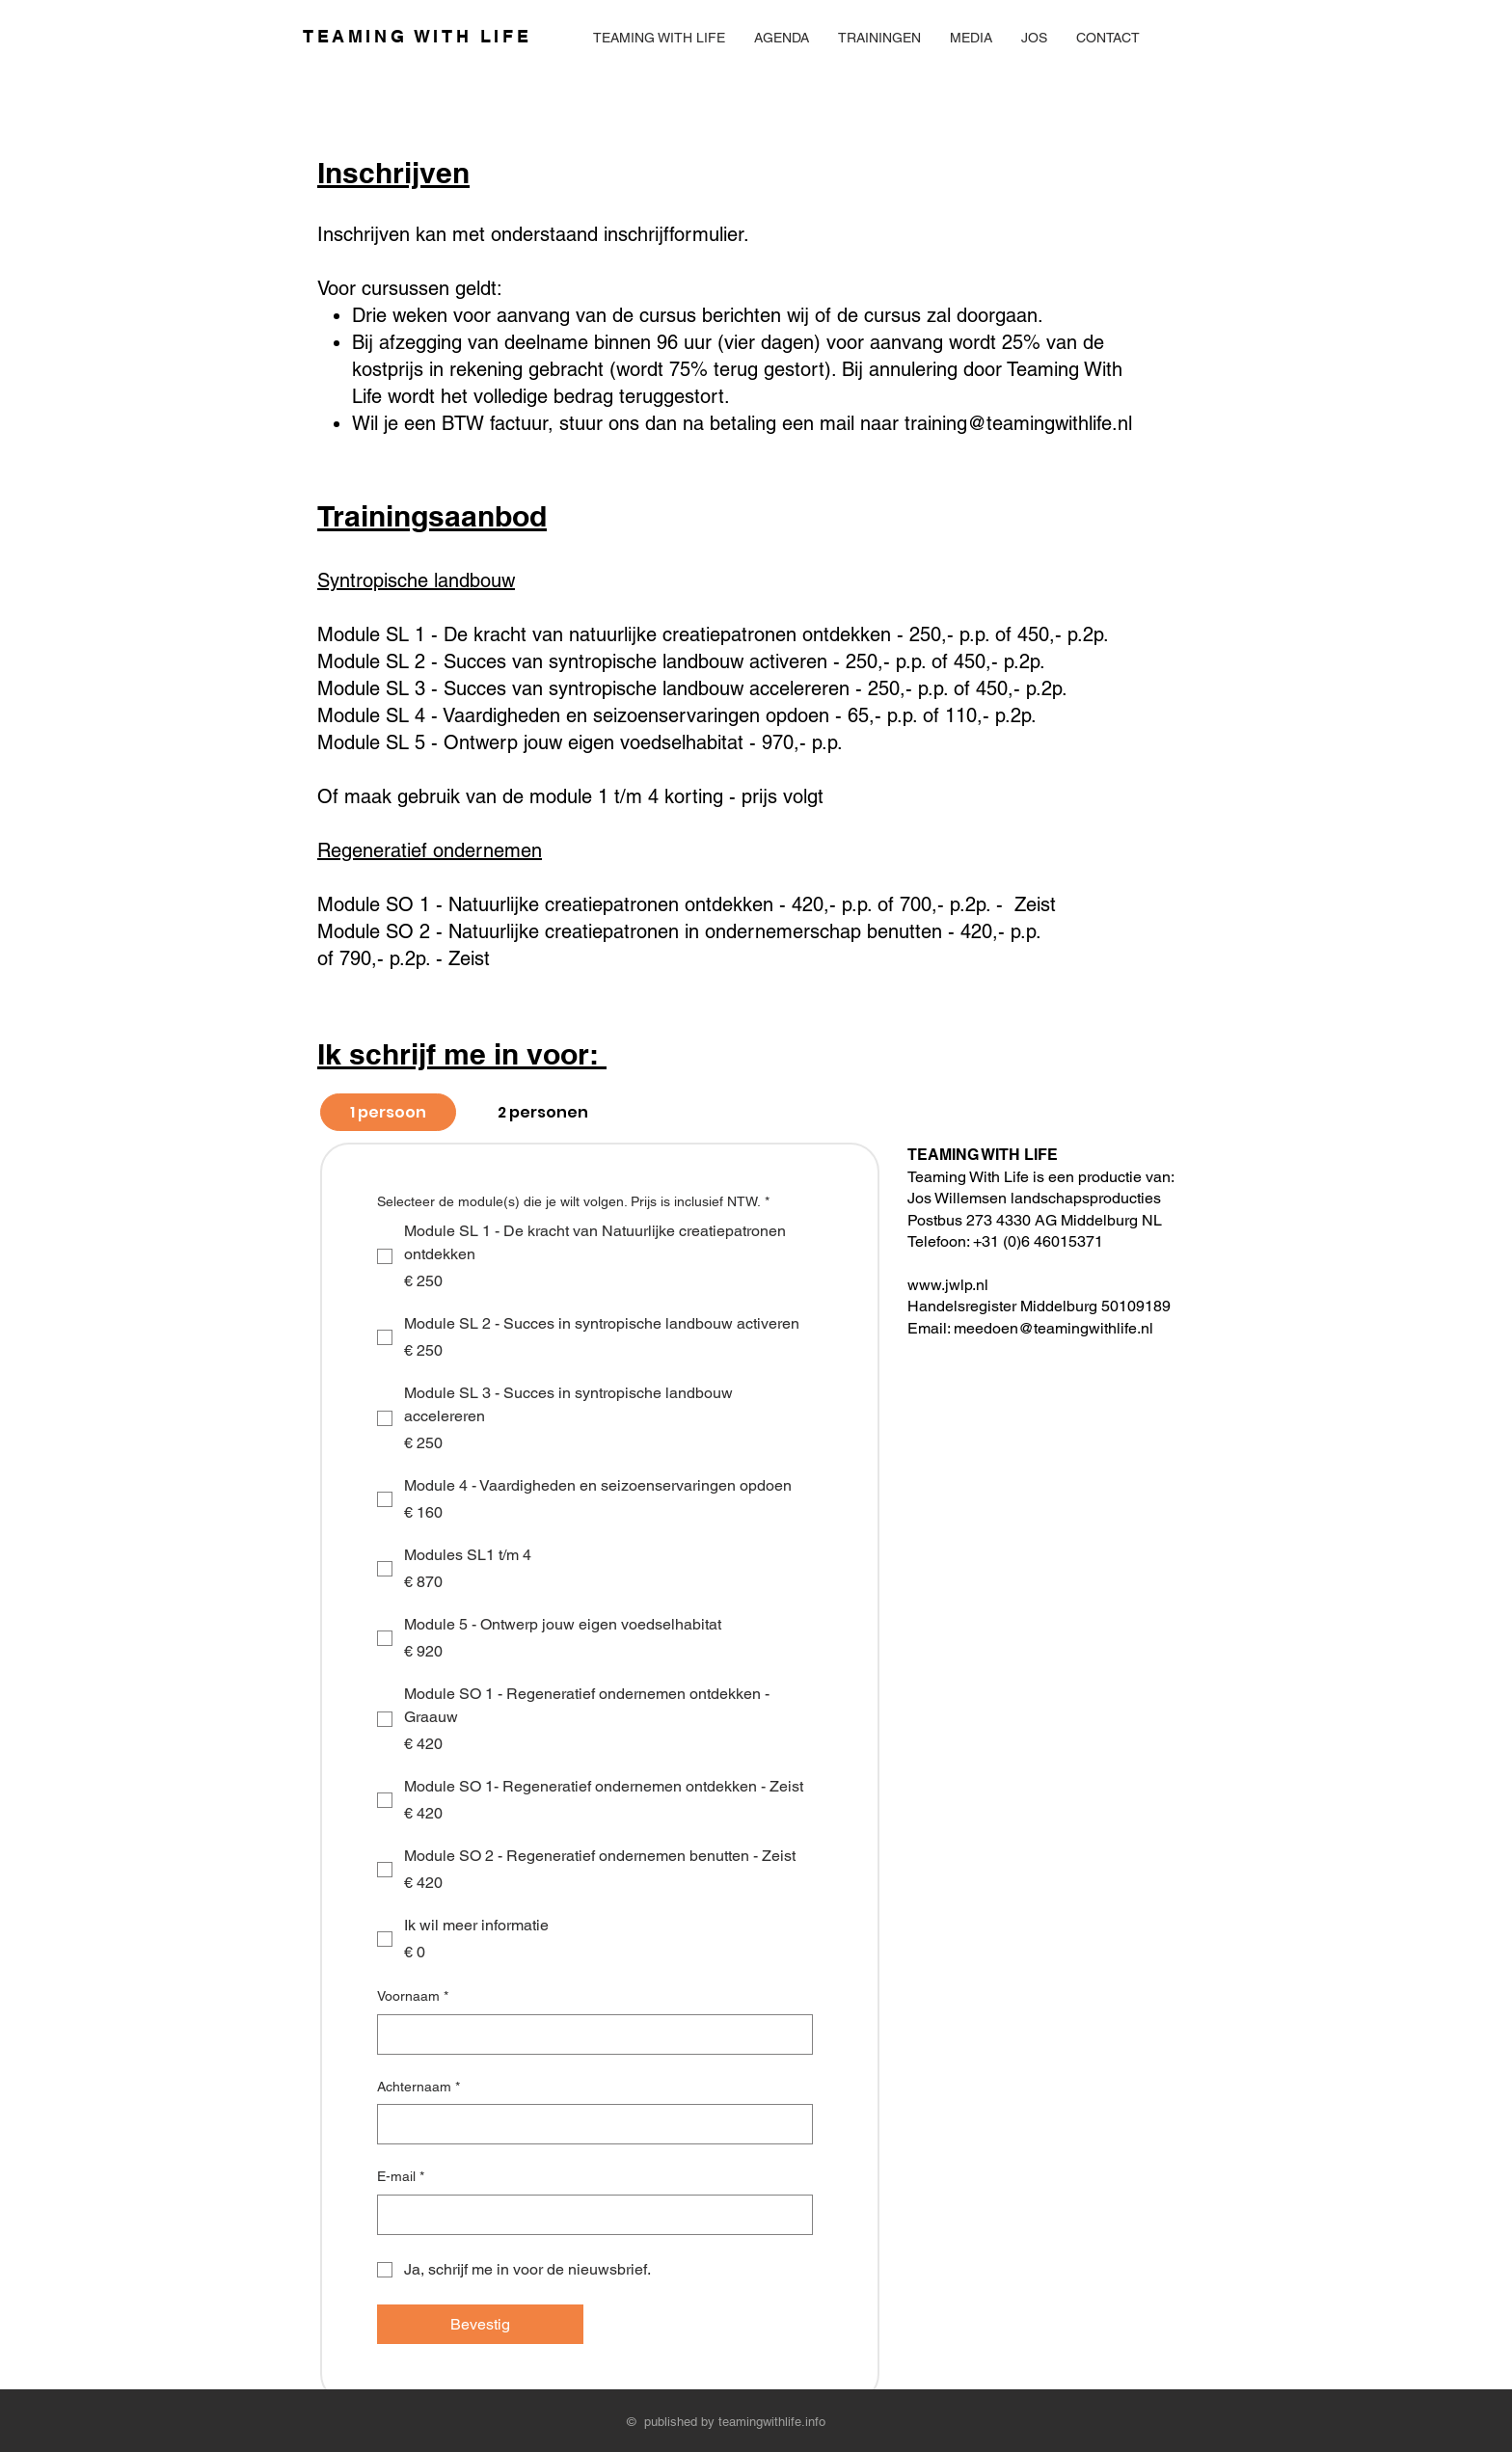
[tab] (388, 1112)
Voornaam (412, 1997)
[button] (879, 37)
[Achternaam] (589, 2124)
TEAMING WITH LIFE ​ (417, 36)
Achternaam (418, 2087)
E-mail (400, 2177)
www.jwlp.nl (949, 1285)
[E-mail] (589, 2215)
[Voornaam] (589, 2034)
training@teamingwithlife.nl (1018, 423)
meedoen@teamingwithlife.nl (1053, 1328)
